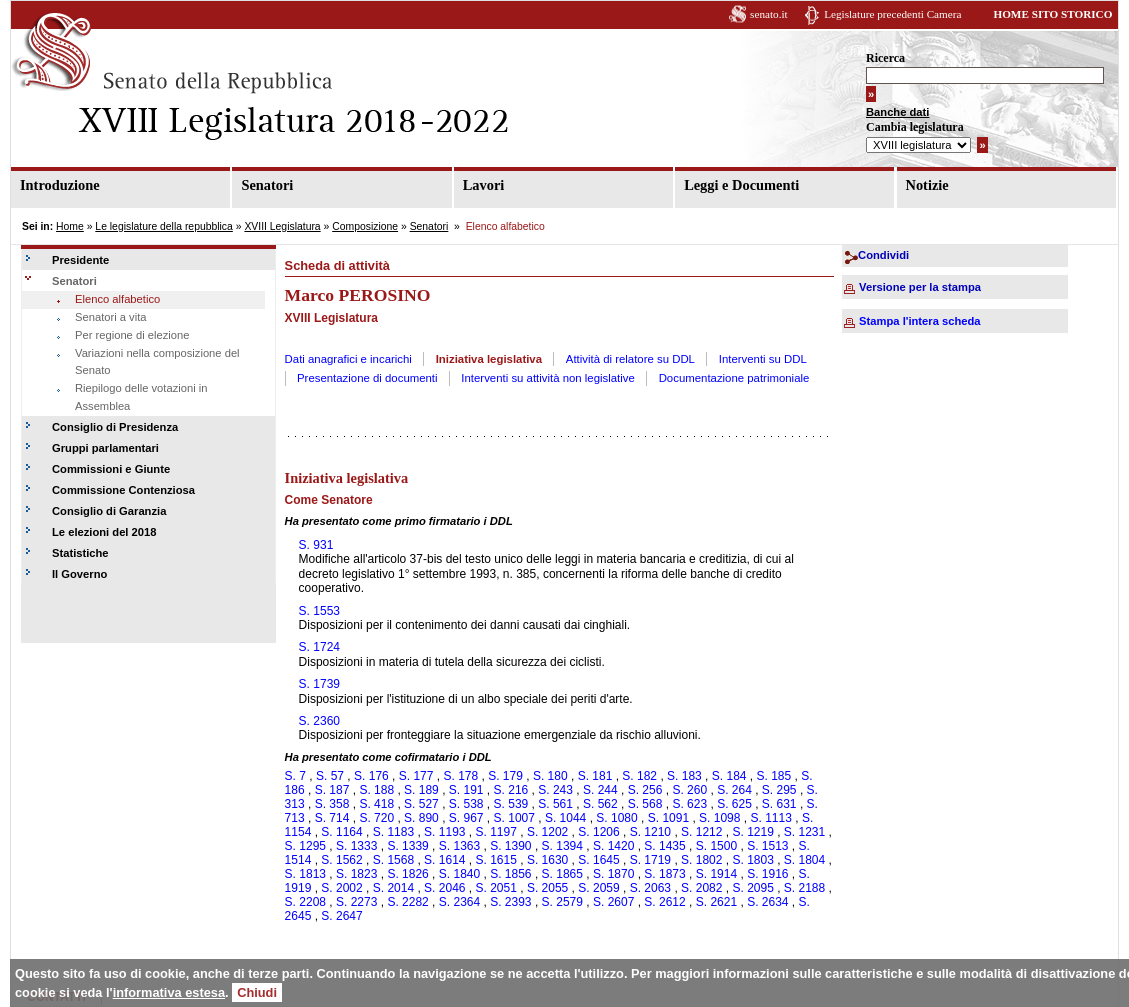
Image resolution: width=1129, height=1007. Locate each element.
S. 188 (376, 790)
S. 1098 (719, 818)
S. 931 (316, 545)
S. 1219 (752, 832)
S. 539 (511, 804)
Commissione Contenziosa (123, 490)
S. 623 (689, 804)
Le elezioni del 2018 (104, 532)
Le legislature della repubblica (163, 226)
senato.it (769, 14)
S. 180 (550, 776)
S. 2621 (716, 902)
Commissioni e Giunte (111, 469)
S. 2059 (598, 888)
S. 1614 (444, 860)
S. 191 (466, 790)
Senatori (267, 185)
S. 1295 (305, 846)
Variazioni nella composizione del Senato (157, 362)
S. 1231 (804, 832)
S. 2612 (664, 902)
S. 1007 (514, 818)
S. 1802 (701, 860)
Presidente (80, 260)
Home (70, 226)
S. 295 (779, 790)
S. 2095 (752, 888)
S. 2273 (356, 902)
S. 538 (466, 804)
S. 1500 (716, 846)
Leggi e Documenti (741, 185)
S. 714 (332, 818)
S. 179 (505, 776)
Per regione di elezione (132, 335)
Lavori (484, 185)
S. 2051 (496, 888)
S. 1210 (650, 832)
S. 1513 (767, 846)
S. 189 (421, 790)
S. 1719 (650, 860)
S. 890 (421, 818)
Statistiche (80, 553)
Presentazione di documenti (367, 378)
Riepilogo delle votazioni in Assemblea (141, 397)
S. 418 (376, 804)
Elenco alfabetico (117, 299)
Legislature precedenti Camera (892, 14)
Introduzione (60, 185)
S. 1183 (393, 832)
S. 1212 (701, 832)
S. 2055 (547, 888)
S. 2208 (305, 902)
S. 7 (295, 776)
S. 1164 (341, 832)
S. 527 (421, 804)
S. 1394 (562, 846)
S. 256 (645, 790)
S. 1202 (547, 832)
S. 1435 (664, 846)
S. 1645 (598, 860)
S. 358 (332, 804)
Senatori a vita (111, 317)
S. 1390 (510, 846)
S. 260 (689, 790)
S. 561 (555, 804)
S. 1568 (393, 860)
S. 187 (332, 790)
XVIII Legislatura (282, 226)
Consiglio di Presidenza (115, 427)
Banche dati (897, 112)
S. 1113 (770, 818)
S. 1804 (804, 860)
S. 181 (595, 776)
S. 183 (684, 776)
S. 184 (729, 776)
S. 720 (376, 818)
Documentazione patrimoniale (734, 378)
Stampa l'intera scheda (919, 321)
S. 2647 (341, 916)
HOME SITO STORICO (1052, 14)
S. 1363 (459, 846)
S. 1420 (613, 846)
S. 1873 (664, 874)
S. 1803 (752, 860)
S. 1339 (407, 846)
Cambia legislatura (915, 127)
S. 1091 (668, 818)
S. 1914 (716, 874)
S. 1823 (356, 874)
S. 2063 (650, 888)
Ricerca (885, 58)
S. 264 (734, 790)
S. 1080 (616, 818)
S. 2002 (341, 888)
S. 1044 (565, 818)
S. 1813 (305, 874)
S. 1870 (613, 874)
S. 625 (734, 804)
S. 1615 (496, 860)
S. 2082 (701, 888)
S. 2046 (444, 888)
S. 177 (416, 776)
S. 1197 (496, 832)
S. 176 (371, 776)
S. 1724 (319, 647)
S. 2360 (319, 721)
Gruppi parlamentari (105, 448)
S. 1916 (767, 874)
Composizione (365, 226)
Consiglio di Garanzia (109, 511)
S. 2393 (510, 902)
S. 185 (774, 776)
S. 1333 (356, 846)
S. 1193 (444, 832)
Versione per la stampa (920, 287)
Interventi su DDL (763, 359)
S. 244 (600, 790)
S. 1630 (547, 860)
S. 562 (600, 804)
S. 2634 (767, 902)
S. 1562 (341, 860)
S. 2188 (804, 888)
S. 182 (639, 776)
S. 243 (555, 790)
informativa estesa (169, 992)
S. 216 (511, 790)
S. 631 (779, 804)
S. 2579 (562, 902)
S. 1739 (319, 684)
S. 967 (466, 818)
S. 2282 (407, 902)
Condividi (883, 255)
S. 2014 (393, 888)
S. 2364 (459, 902)
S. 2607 (613, 902)
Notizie (927, 185)
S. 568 (645, 804)
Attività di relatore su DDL (630, 359)
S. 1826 (407, 874)
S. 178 (460, 776)
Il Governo (79, 574)
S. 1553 (319, 611)
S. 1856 (510, 874)
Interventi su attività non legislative (548, 378)
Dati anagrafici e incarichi (348, 359)
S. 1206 (598, 832)
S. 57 (330, 776)
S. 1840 (459, 874)
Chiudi (257, 992)
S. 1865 (562, 874)
